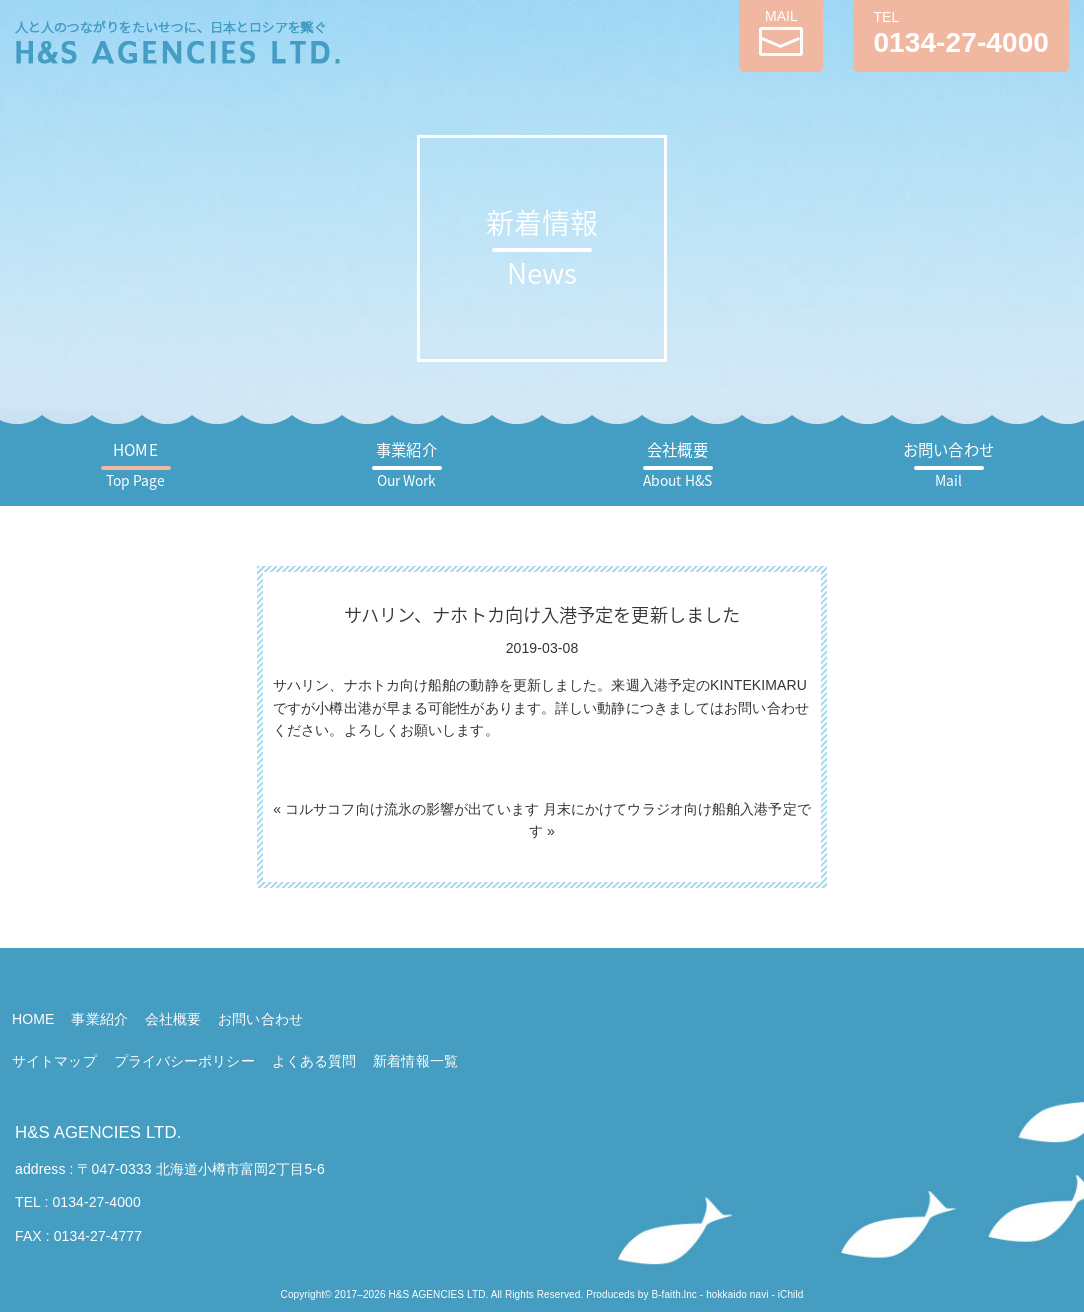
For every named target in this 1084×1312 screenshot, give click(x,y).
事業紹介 (406, 464)
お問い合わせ (948, 464)
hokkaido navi (737, 1294)
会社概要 (677, 464)
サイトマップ (54, 1061)
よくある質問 (314, 1061)
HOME (136, 464)
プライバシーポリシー (184, 1061)
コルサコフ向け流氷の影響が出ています (412, 809)
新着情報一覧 (415, 1061)
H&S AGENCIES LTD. (98, 1132)
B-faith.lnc (674, 1294)
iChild (791, 1294)
